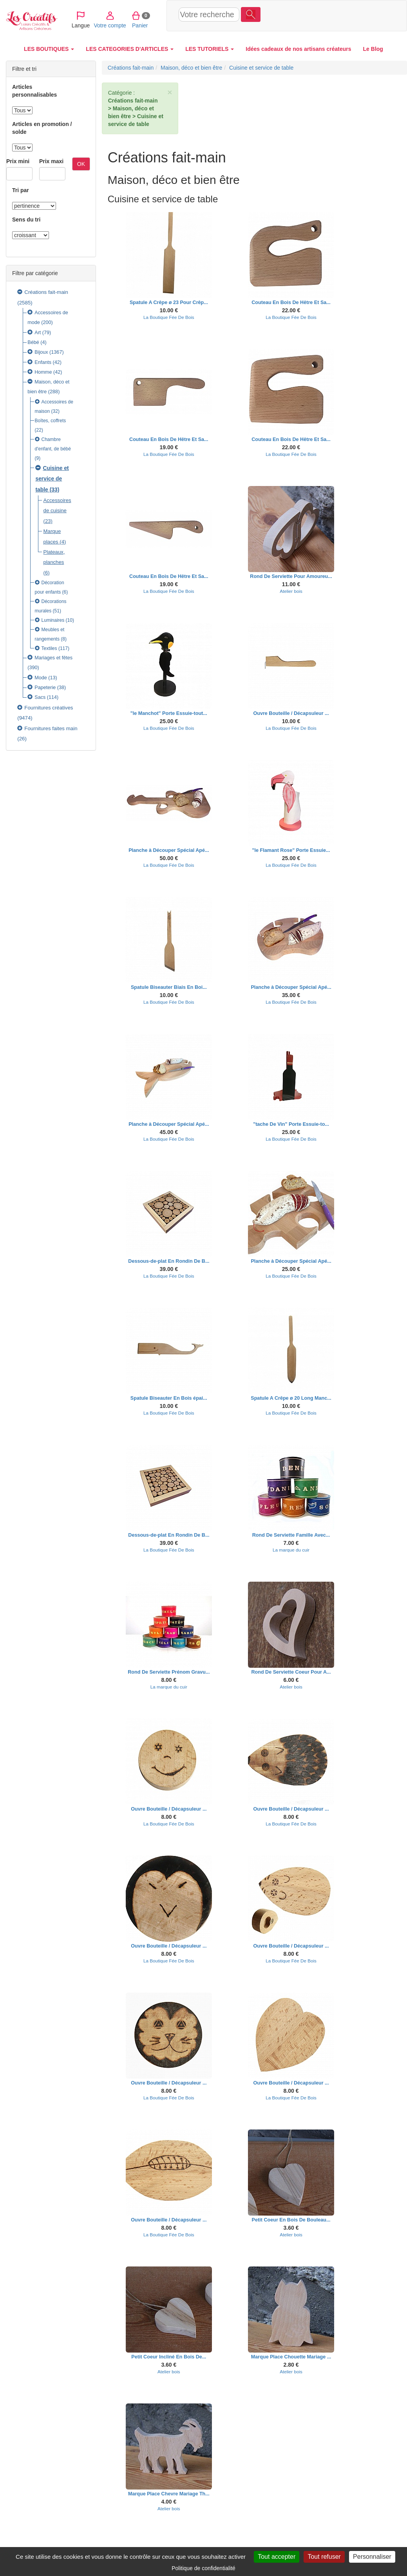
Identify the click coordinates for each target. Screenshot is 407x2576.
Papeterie (45, 687)
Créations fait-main (46, 292)
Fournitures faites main (50, 728)
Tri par (20, 190)
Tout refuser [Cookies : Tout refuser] (324, 2556)
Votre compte (317, 15)
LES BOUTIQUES (49, 49)
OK (81, 164)
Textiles (50, 648)
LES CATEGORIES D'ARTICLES (130, 49)
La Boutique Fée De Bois (168, 317)
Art (37, 332)
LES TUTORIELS (209, 49)
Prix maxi (51, 161)
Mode (40, 677)
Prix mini (17, 161)
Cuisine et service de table (52, 479)
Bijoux (41, 352)
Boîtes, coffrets (50, 420)
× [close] (169, 92)
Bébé (33, 342)
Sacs (39, 697)
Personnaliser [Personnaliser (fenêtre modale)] (372, 2556)
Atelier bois (291, 591)
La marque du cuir (291, 1549)
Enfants (42, 362)
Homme (43, 372)
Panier (347, 15)
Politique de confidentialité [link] (203, 2568)
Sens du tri (26, 219)
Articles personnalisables (34, 91)
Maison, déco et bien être (191, 68)
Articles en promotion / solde (42, 128)
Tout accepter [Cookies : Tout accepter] (276, 2556)
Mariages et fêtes (53, 658)
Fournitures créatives (48, 708)
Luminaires (53, 620)
